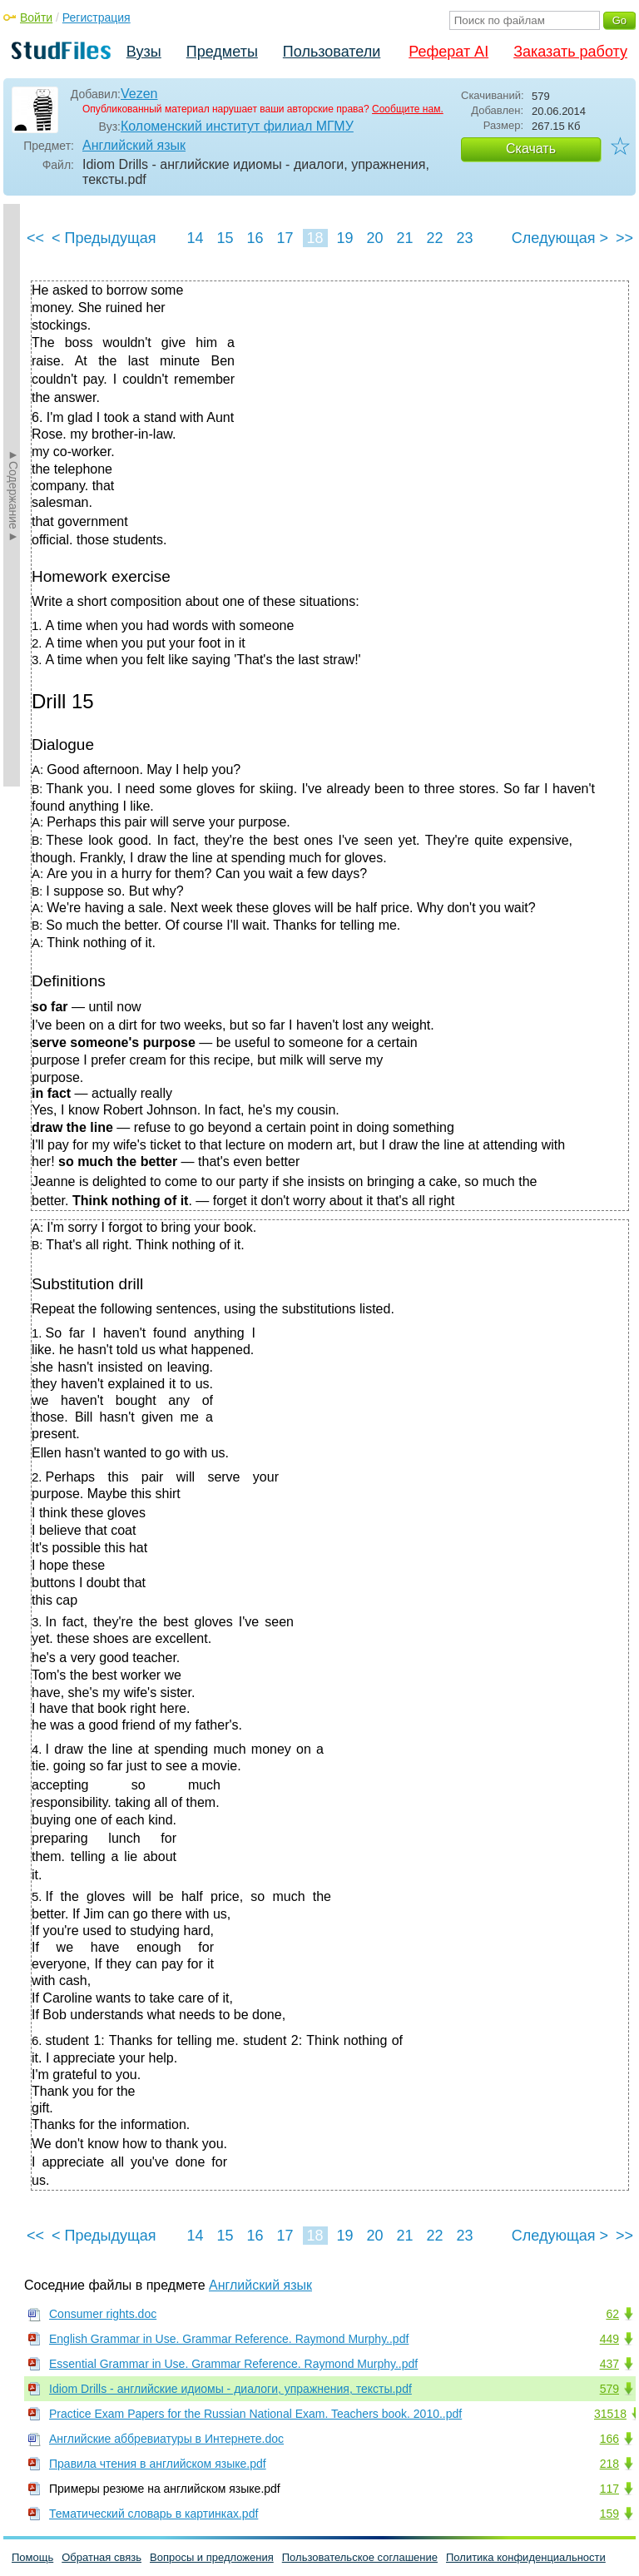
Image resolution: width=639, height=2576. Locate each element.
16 (254, 238)
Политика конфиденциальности (526, 2557)
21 (404, 238)
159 (609, 2513)
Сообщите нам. (407, 109)
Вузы (143, 51)
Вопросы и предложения (212, 2557)
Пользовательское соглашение (360, 2557)
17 (284, 238)
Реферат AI (448, 51)
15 (224, 238)
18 (314, 238)
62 (612, 2313)
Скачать (531, 148)
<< (35, 238)
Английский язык (134, 145)
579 (609, 2388)
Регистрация (96, 17)
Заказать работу (570, 51)
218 (609, 2463)
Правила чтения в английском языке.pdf (157, 2463)
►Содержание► (13, 495)
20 (374, 238)
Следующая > (560, 238)
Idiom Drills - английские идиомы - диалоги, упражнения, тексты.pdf (230, 2388)
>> (624, 238)
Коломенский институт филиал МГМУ (237, 126)
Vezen (139, 94)
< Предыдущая (104, 238)
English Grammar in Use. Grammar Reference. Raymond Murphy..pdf (229, 2338)
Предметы (222, 51)
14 (194, 238)
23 (464, 238)
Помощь (32, 2557)
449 (609, 2338)
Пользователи (331, 51)
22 (434, 238)
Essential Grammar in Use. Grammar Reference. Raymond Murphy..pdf (233, 2363)
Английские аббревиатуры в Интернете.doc (166, 2438)
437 (609, 2363)
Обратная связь (101, 2557)
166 (609, 2438)
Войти (36, 17)
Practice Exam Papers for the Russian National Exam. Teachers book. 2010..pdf (255, 2413)
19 (344, 238)
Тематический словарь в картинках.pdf (153, 2513)
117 (609, 2488)
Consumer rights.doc (102, 2313)
